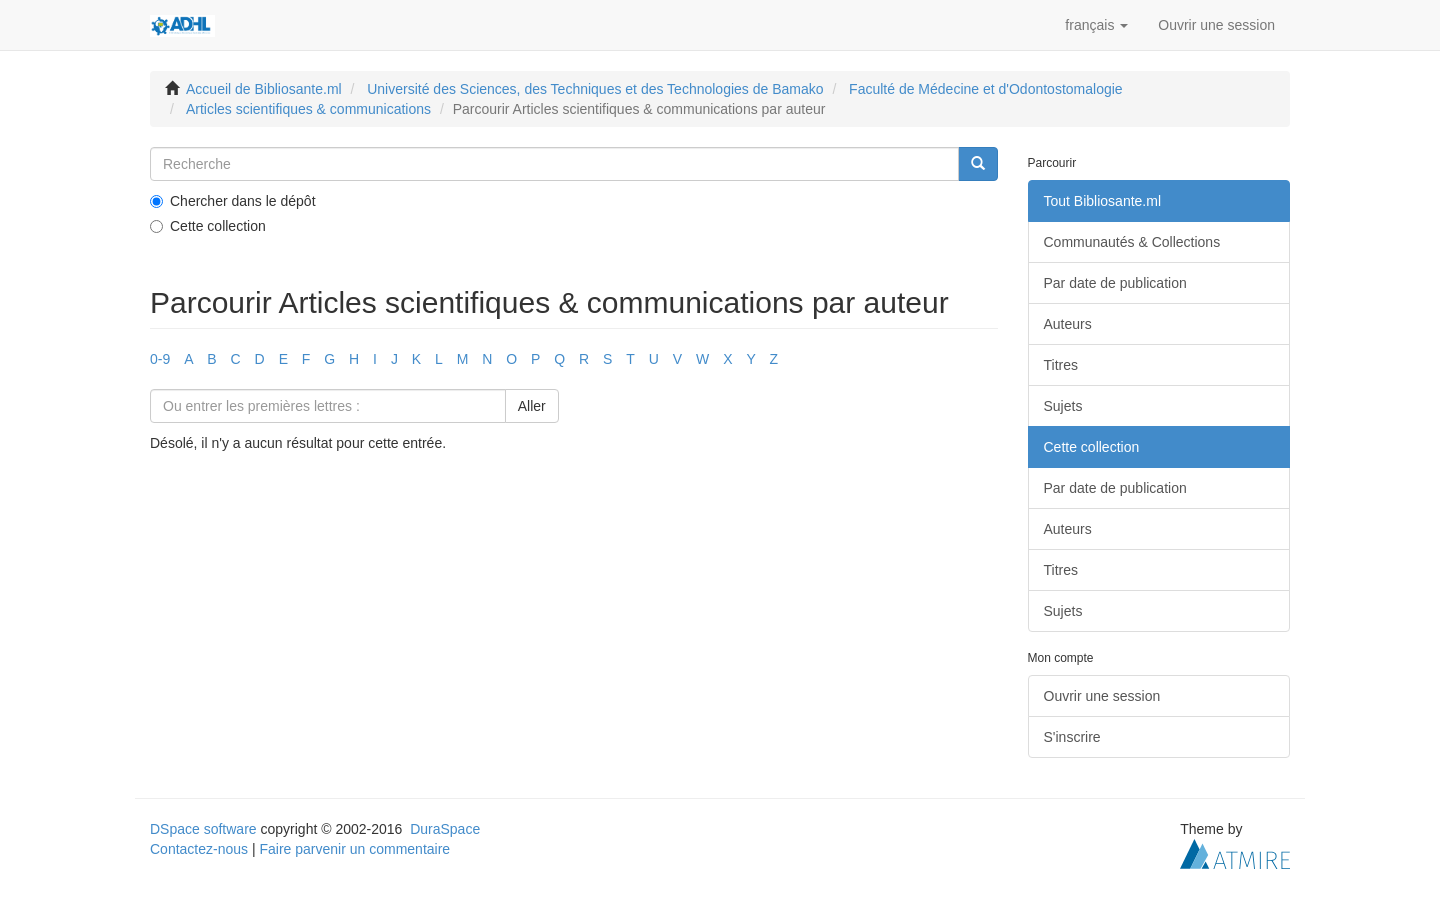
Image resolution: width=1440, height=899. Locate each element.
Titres (1061, 365)
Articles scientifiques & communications (308, 109)
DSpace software (203, 829)
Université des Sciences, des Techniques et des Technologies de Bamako (595, 89)
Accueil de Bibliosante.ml (264, 89)
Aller (532, 406)
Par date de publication (1115, 283)
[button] (1096, 25)
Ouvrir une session (1102, 696)
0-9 (160, 359)
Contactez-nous (199, 849)
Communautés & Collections (1132, 242)
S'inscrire (1072, 737)
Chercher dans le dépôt (233, 201)
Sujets (1063, 406)
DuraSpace (445, 829)
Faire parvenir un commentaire (354, 849)
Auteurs (1068, 324)
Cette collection (208, 226)
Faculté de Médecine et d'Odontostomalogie (986, 89)
